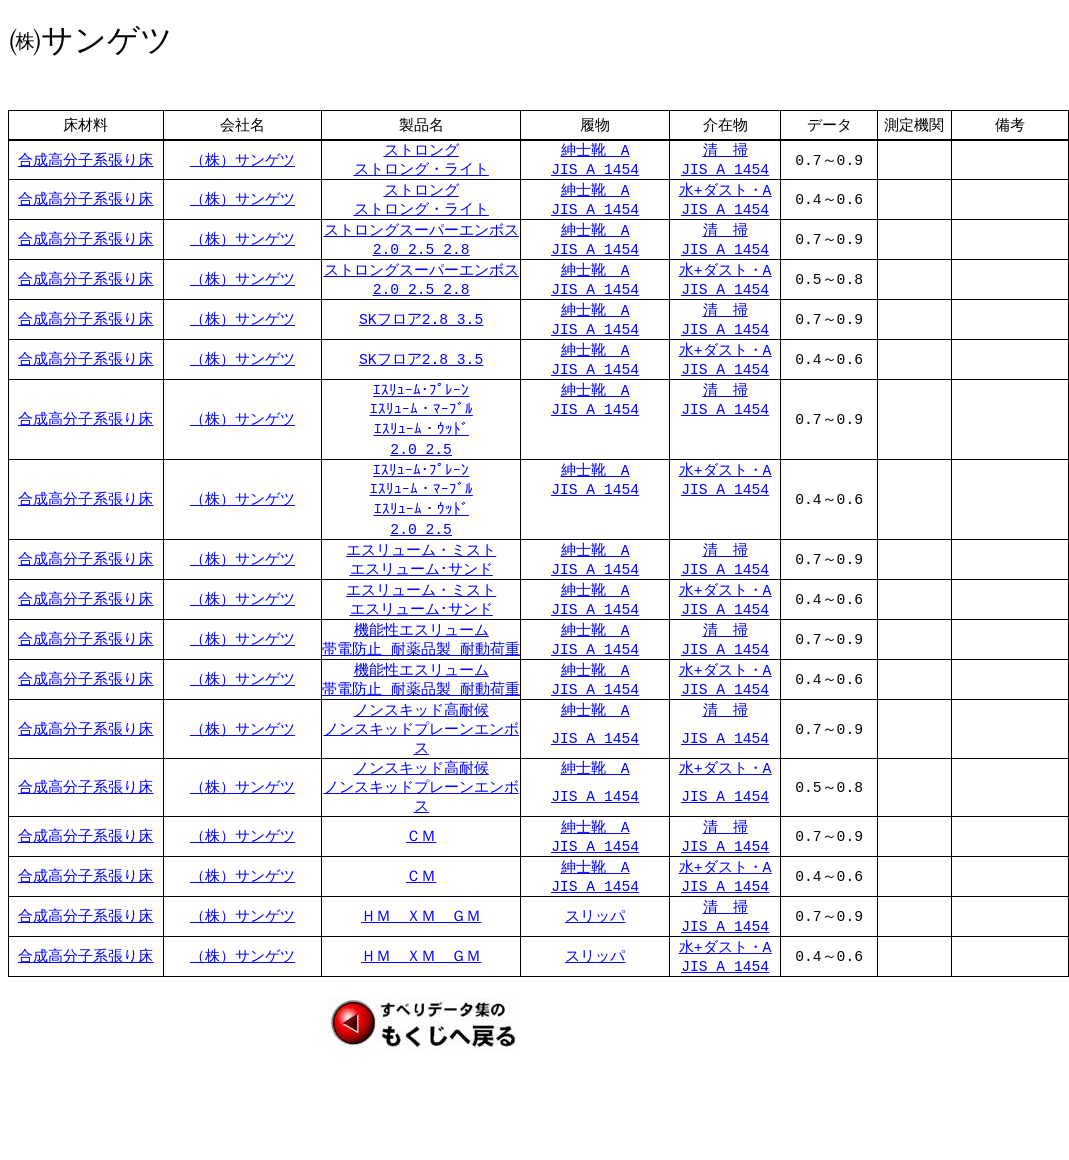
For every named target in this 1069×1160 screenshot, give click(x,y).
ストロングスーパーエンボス (421, 237)
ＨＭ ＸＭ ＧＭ (421, 963)
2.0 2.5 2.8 (421, 258)
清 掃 (725, 151)
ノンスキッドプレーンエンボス (421, 772)
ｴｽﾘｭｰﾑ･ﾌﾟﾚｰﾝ (421, 405)
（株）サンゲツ (242, 161)
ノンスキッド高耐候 (421, 741)
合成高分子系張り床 (85, 161)
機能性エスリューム (421, 655)
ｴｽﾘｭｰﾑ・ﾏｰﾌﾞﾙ (421, 426)
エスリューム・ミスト (421, 569)
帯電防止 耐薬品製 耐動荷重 (421, 676)
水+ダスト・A (725, 194)
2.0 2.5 (421, 466)
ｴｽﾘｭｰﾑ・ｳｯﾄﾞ (421, 446)
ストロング (421, 151)
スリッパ (595, 963)
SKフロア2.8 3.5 (421, 331)
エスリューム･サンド (421, 590)
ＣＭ (421, 879)
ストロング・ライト (421, 172)
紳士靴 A (595, 151)
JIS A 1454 (595, 172)
